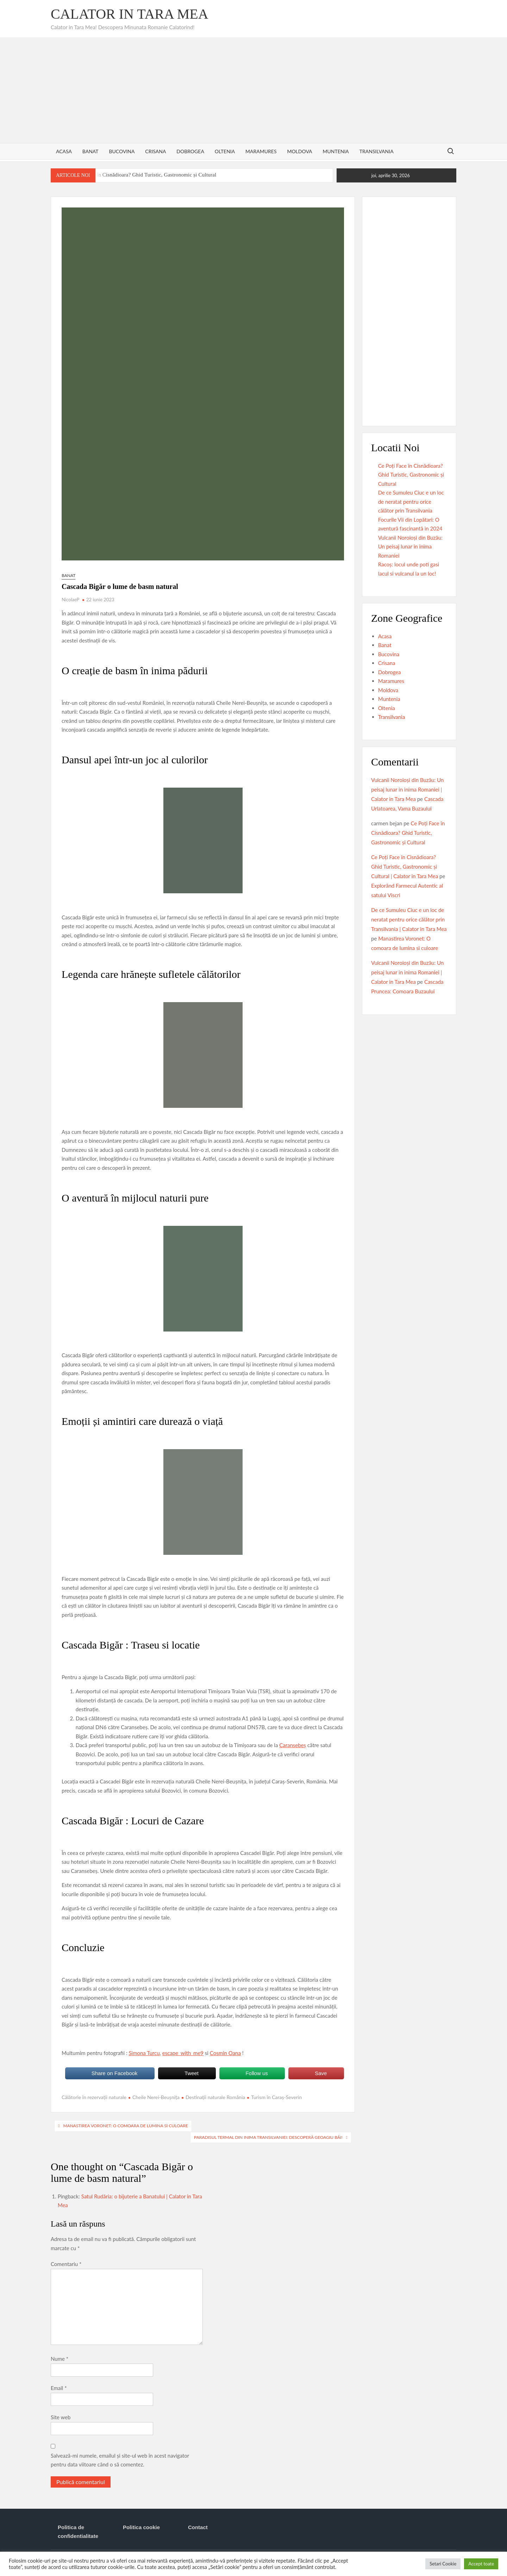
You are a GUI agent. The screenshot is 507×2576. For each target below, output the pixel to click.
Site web (60, 2417)
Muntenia (336, 151)
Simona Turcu (144, 2053)
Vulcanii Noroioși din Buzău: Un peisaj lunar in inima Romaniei (410, 546)
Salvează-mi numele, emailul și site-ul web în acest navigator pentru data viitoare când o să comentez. (120, 2460)
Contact (198, 2527)
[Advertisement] (253, 90)
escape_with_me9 (183, 2053)
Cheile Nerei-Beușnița (156, 2097)
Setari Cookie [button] (443, 2563)
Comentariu (66, 2264)
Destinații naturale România (215, 2097)
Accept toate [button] (481, 2563)
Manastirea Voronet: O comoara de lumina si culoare (125, 2125)
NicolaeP (70, 599)
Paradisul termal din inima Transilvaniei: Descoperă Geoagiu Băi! (268, 2137)
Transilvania (376, 151)
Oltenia (225, 151)
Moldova (299, 151)
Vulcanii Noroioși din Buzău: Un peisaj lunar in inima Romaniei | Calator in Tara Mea (407, 789)
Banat (90, 151)
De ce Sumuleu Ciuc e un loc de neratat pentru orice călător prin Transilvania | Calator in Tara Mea (409, 919)
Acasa (64, 151)
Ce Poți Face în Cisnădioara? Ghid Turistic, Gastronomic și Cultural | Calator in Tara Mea (404, 866)
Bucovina (121, 151)
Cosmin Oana (225, 2053)
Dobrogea (190, 151)
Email (59, 2388)
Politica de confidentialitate (78, 2531)
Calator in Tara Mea (129, 14)
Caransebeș (292, 1745)
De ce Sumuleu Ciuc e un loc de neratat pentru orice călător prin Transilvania (411, 501)
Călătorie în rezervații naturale (94, 2097)
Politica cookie (141, 2527)
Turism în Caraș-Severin (276, 2097)
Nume (59, 2358)
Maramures (260, 151)
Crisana (155, 151)
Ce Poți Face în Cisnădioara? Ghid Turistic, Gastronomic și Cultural (142, 175)
